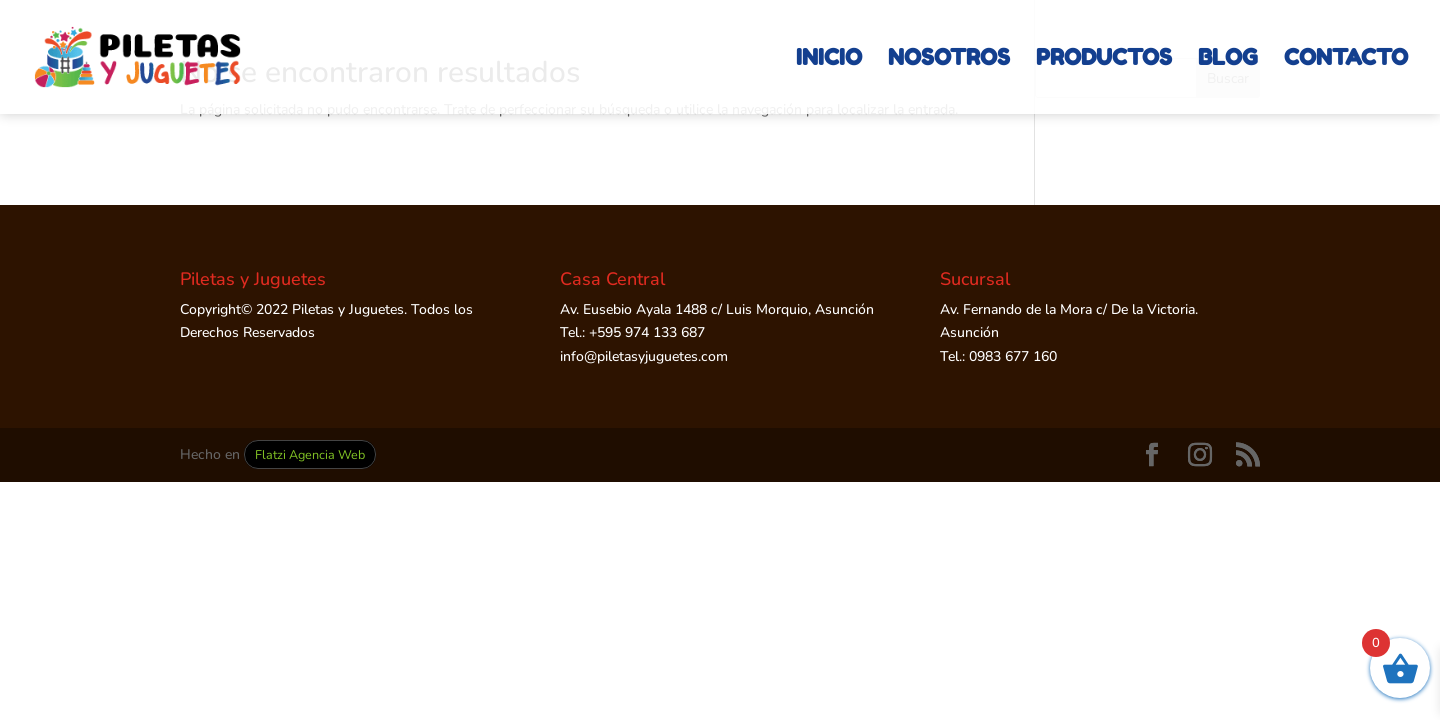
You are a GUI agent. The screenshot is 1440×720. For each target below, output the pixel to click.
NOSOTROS (949, 60)
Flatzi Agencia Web (310, 454)
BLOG (1228, 60)
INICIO (829, 60)
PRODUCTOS (1104, 60)
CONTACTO (1346, 60)
